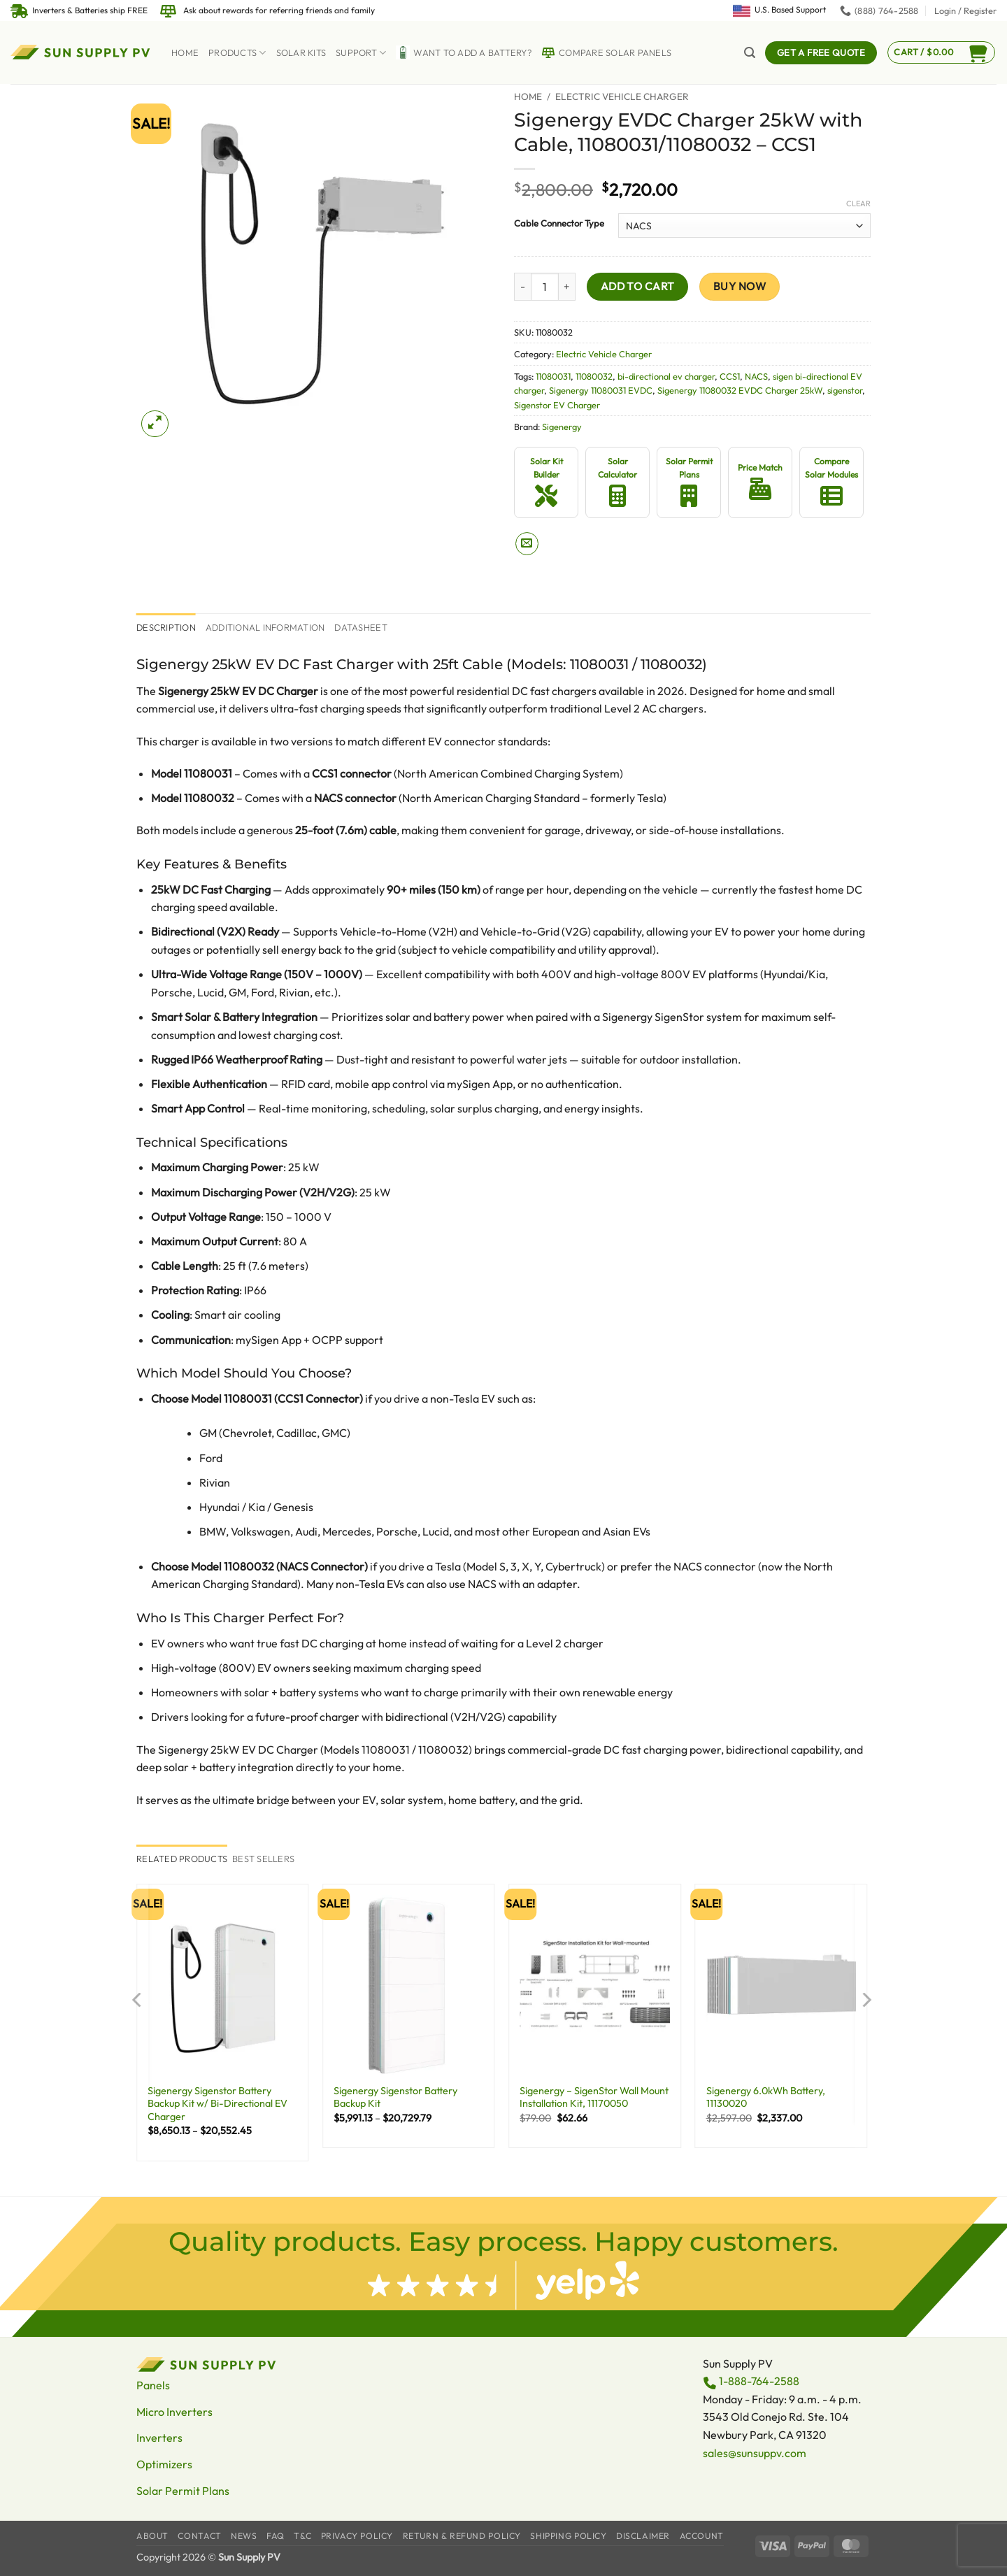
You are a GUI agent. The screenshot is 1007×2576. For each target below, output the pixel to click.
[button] (965, 10)
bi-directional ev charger (666, 376)
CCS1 (730, 376)
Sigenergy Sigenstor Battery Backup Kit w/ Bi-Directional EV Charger (217, 2103)
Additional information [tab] (265, 627)
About (152, 2536)
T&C (302, 2536)
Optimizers (164, 2464)
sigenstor (844, 390)
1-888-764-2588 (759, 2381)
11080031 (553, 376)
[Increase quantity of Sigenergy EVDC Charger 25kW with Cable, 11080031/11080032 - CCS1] (567, 287)
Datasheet (360, 627)
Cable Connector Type (559, 224)
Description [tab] (166, 627)
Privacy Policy (357, 2536)
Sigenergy (562, 426)
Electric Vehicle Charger (622, 96)
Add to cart (638, 286)
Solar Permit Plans (182, 2491)
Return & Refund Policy (462, 2536)
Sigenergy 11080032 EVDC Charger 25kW (739, 390)
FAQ (275, 2536)
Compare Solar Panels (606, 52)
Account (702, 2536)
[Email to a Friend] (526, 543)
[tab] (181, 1859)
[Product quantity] (545, 287)
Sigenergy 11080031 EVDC (600, 390)
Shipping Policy (568, 2536)
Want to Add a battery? (463, 52)
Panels (153, 2385)
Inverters (159, 2438)
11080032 (594, 376)
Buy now (739, 286)
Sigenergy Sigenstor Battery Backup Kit (395, 2097)
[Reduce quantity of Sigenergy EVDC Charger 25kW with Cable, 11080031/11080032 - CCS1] (522, 287)
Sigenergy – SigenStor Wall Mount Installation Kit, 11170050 (594, 2097)
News (244, 2536)
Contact (199, 2536)
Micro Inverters (174, 2412)
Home (185, 52)
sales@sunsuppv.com (754, 2453)
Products (237, 52)
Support (361, 52)
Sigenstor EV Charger (557, 404)
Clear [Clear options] (858, 203)
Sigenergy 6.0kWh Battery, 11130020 (765, 2097)
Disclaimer (643, 2536)
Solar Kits (301, 52)
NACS (756, 376)
